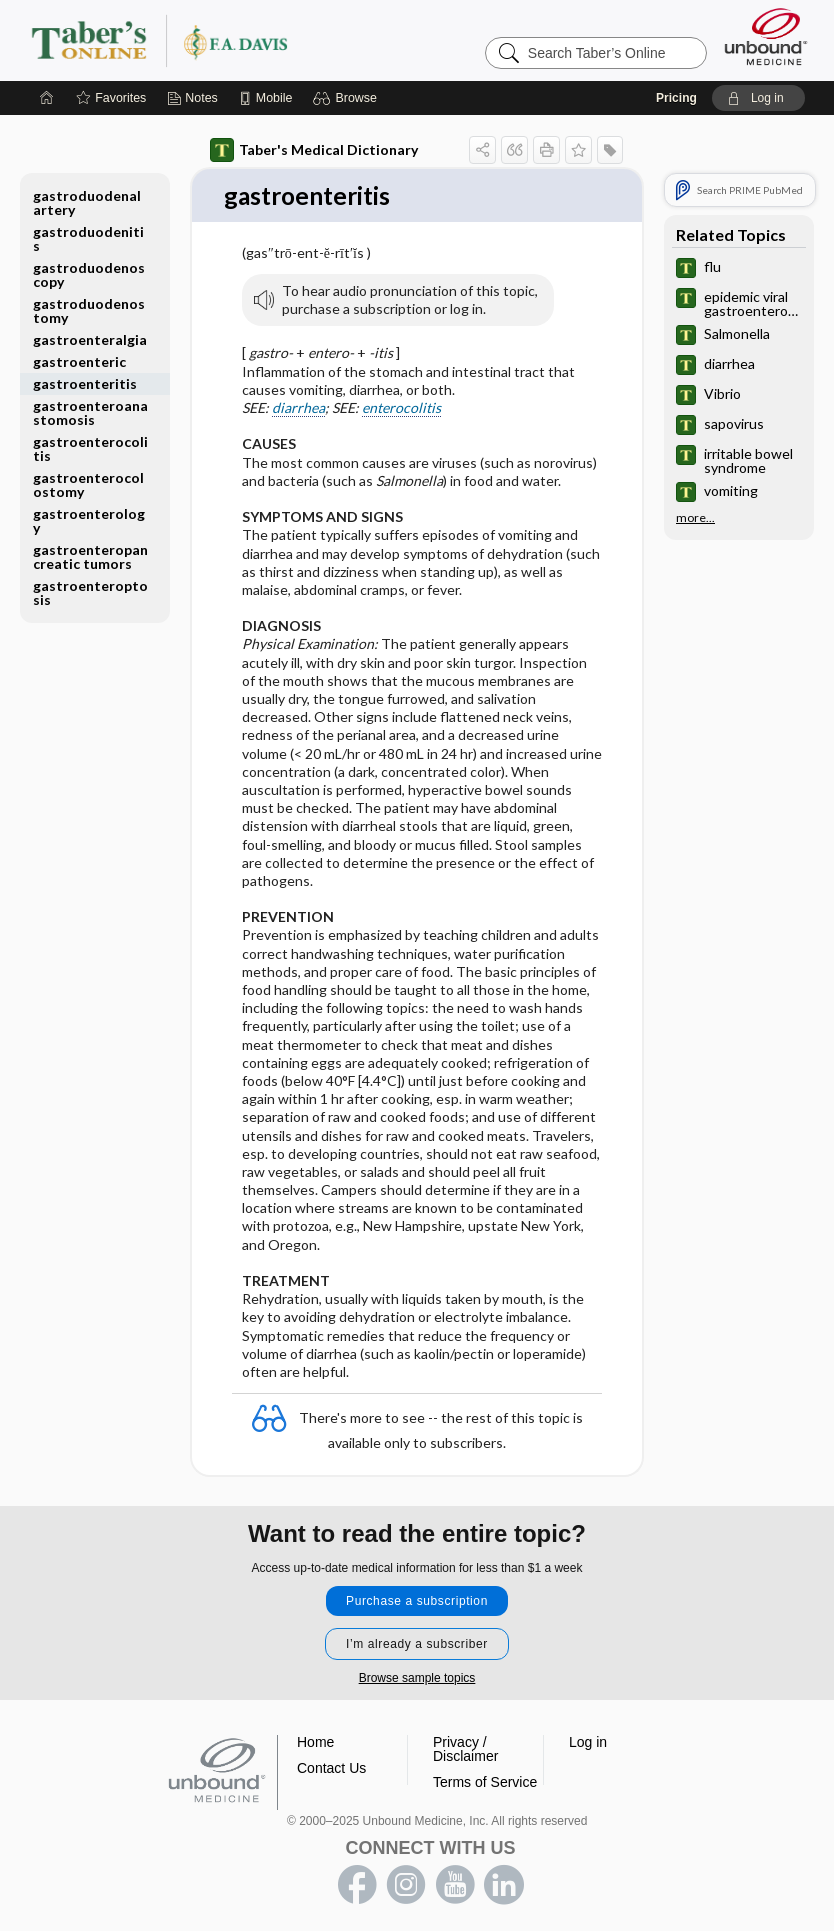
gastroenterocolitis (90, 448)
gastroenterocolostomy (88, 484)
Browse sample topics (417, 1678)
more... (695, 518)
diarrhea (298, 408)
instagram (406, 1885)
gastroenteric (79, 361)
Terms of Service (485, 1782)
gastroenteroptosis (90, 592)
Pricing (676, 98)
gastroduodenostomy (89, 310)
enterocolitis (401, 408)
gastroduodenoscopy (89, 274)
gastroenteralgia (90, 339)
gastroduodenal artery (87, 202)
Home (315, 1742)
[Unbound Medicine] (766, 36)
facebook (357, 1885)
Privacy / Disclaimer (465, 1749)
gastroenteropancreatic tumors (90, 556)
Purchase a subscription (417, 1601)
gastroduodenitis (88, 238)
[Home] (47, 98)
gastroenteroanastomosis (90, 412)
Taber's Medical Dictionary (314, 150)
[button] (347, 98)
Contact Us (331, 1768)
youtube (455, 1885)
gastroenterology (89, 520)
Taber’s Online (279, 40)
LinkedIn (504, 1885)
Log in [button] (588, 1742)
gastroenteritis (85, 383)
